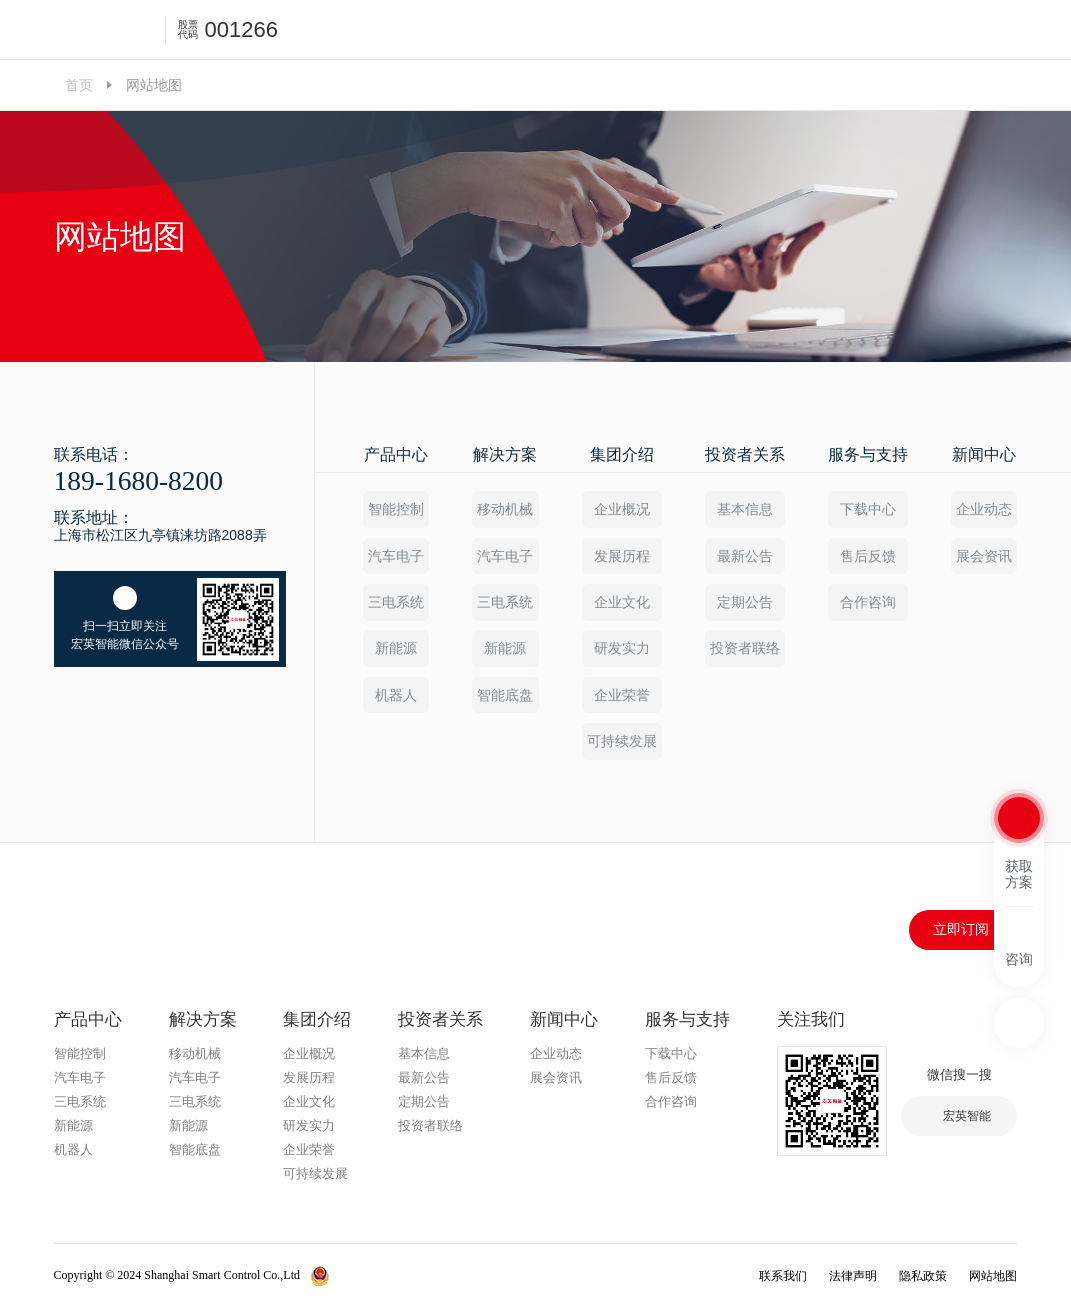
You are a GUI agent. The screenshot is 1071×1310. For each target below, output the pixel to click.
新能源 (396, 650)
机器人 (396, 696)
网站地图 (993, 1278)
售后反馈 (868, 556)
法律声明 (853, 1278)
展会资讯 (984, 556)
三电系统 (396, 603)
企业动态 (984, 509)
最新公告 (745, 556)
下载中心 (868, 509)
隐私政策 (923, 1278)
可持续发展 (622, 743)
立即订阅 (961, 931)
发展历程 (622, 556)
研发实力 (622, 650)
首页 (79, 85)
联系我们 (783, 1278)
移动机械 (505, 509)
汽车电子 (396, 556)
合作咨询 (868, 603)
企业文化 (622, 603)
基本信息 (745, 509)
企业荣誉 (622, 696)
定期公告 (745, 603)
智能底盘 (505, 696)
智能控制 (396, 509)
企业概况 (622, 509)
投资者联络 (745, 650)
